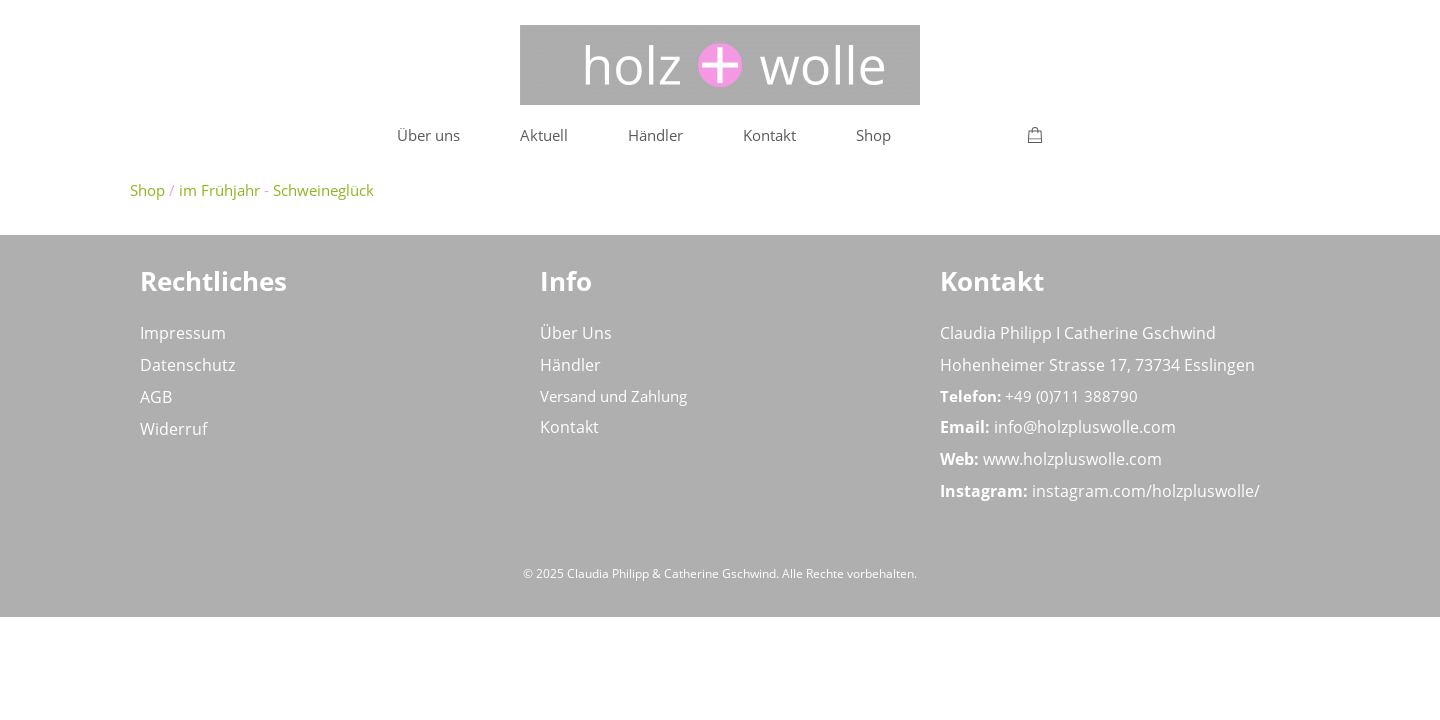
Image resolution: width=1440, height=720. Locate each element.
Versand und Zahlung (613, 396)
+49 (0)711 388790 (1071, 396)
